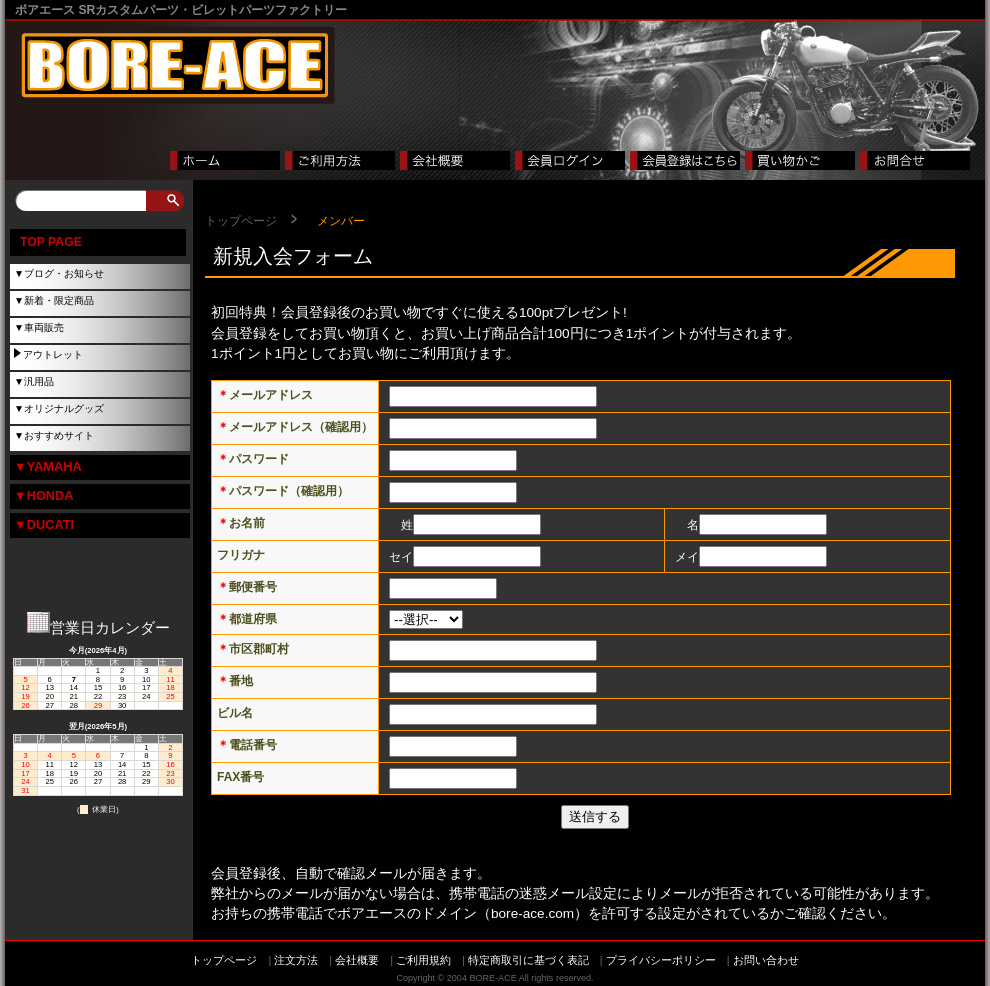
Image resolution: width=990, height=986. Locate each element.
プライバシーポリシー (661, 960)
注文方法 (296, 960)
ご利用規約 (423, 960)
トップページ (241, 221)
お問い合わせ (766, 960)
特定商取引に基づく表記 (528, 960)
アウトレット (53, 354)
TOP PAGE (51, 242)
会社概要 (357, 960)
